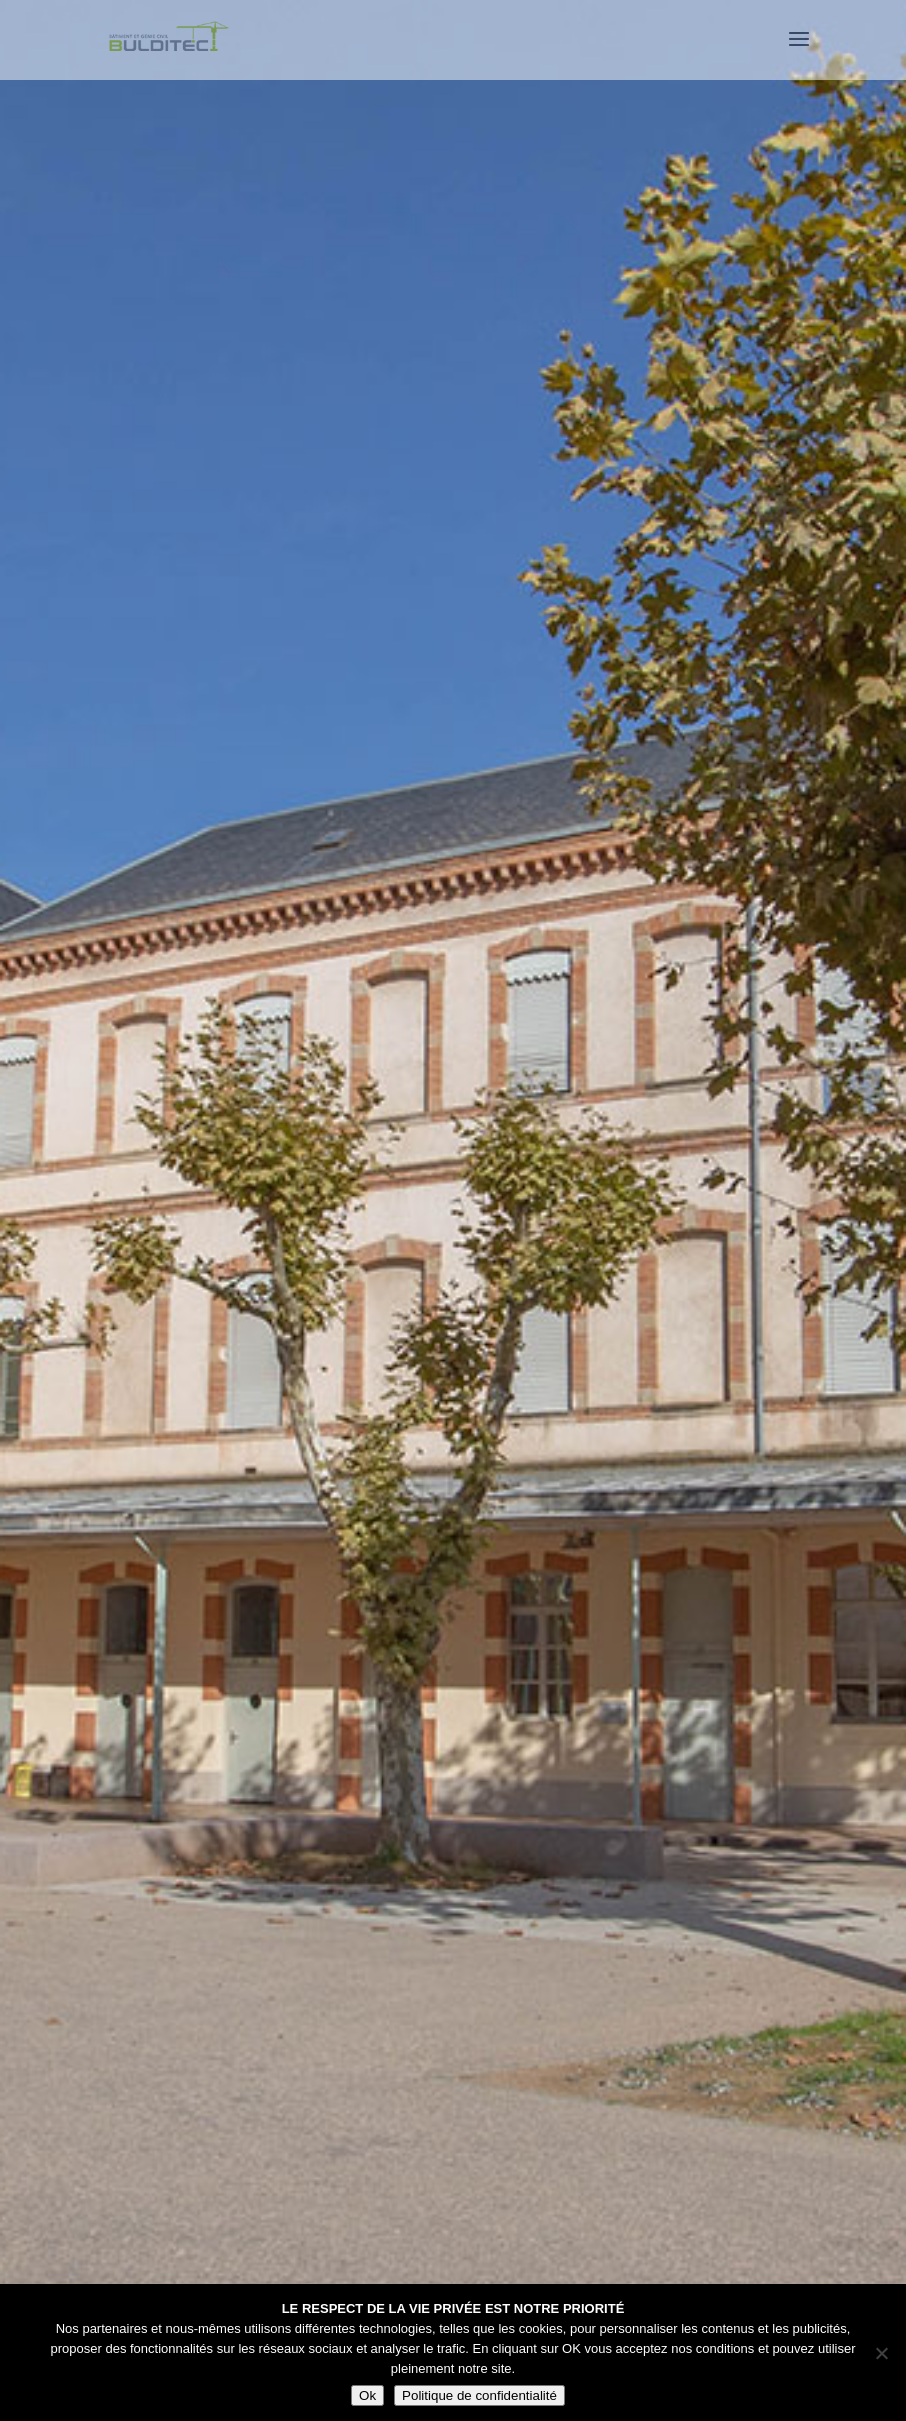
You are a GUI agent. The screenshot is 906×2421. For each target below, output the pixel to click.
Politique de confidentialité (479, 2395)
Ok (367, 2395)
